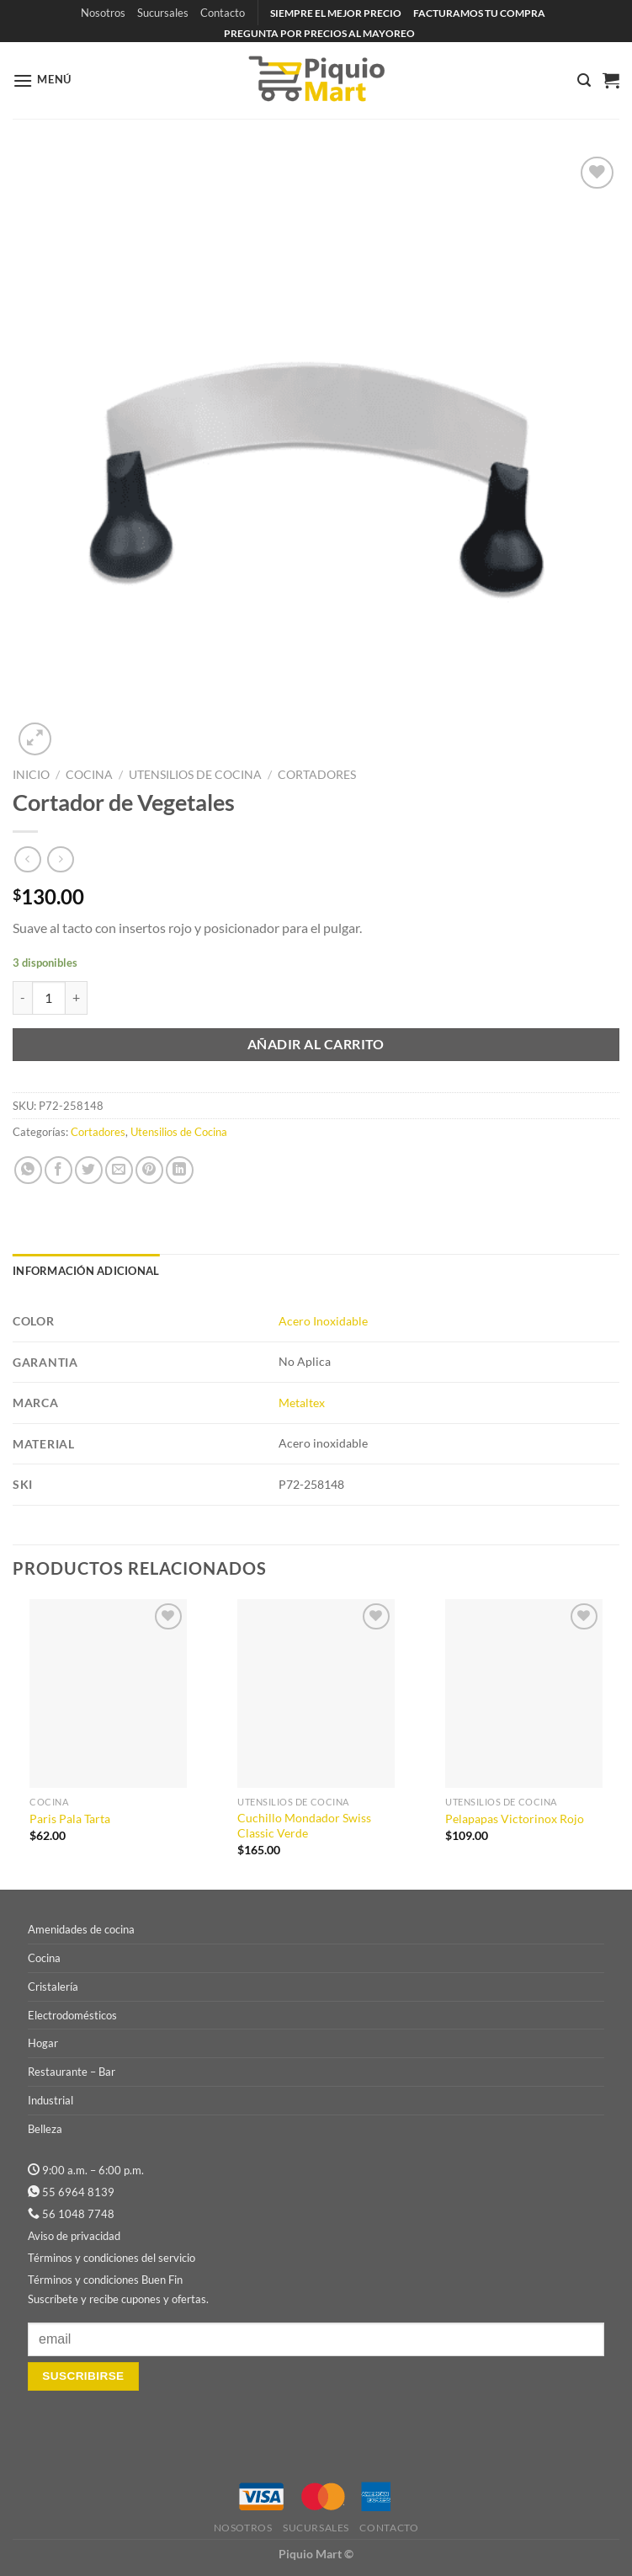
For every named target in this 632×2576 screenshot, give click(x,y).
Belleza (45, 2129)
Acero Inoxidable (323, 1321)
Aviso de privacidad (74, 2236)
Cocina (89, 774)
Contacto (222, 12)
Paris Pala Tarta (69, 1818)
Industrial (50, 2100)
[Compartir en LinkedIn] (180, 1170)
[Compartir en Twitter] (89, 1170)
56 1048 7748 (78, 2214)
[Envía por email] (119, 1170)
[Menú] (42, 80)
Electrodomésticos (72, 2015)
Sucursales (163, 12)
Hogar (43, 2043)
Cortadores (317, 774)
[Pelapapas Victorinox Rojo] (524, 1693)
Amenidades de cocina (81, 1929)
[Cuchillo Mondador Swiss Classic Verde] (316, 1693)
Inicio (31, 774)
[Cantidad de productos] (49, 998)
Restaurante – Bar (71, 2071)
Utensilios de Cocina (195, 774)
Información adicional (86, 1270)
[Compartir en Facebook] (58, 1170)
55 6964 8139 (78, 2192)
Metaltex (302, 1402)
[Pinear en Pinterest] (149, 1170)
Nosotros (103, 12)
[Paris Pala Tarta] (108, 1693)
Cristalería (53, 1986)
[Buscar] (584, 80)
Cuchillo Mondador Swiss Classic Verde (304, 1826)
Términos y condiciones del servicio (111, 2257)
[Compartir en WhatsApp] (28, 1170)
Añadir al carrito (316, 1044)
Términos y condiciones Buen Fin (105, 2279)
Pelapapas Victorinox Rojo (514, 1818)
